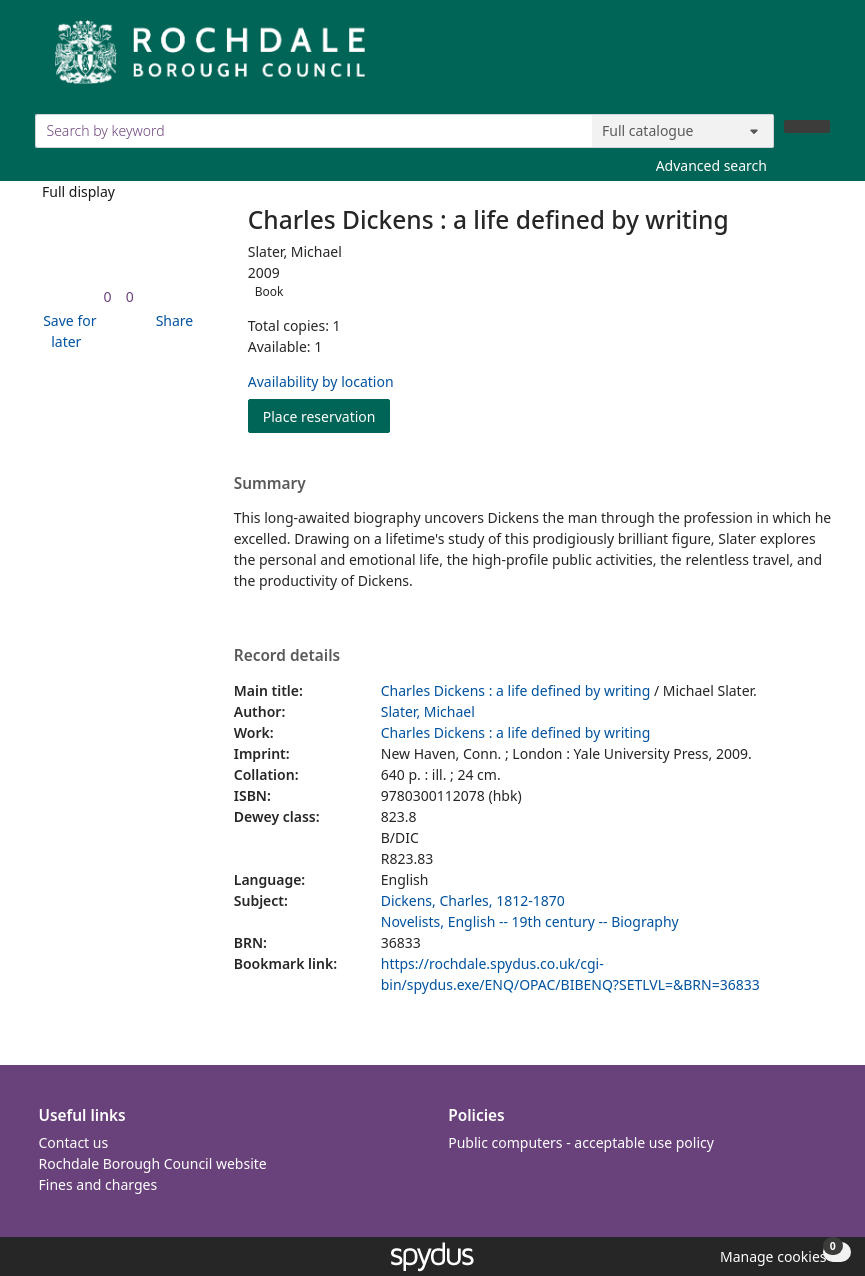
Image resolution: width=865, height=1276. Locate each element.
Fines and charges (98, 1184)
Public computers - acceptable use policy (581, 1142)
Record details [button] (287, 656)
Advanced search (711, 165)
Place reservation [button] (327, 415)
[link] (108, 296)
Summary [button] (270, 484)
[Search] (807, 126)
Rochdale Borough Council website (153, 1163)
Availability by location (321, 381)
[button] (67, 331)
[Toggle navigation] (819, 59)
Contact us (74, 1142)
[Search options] (683, 131)
